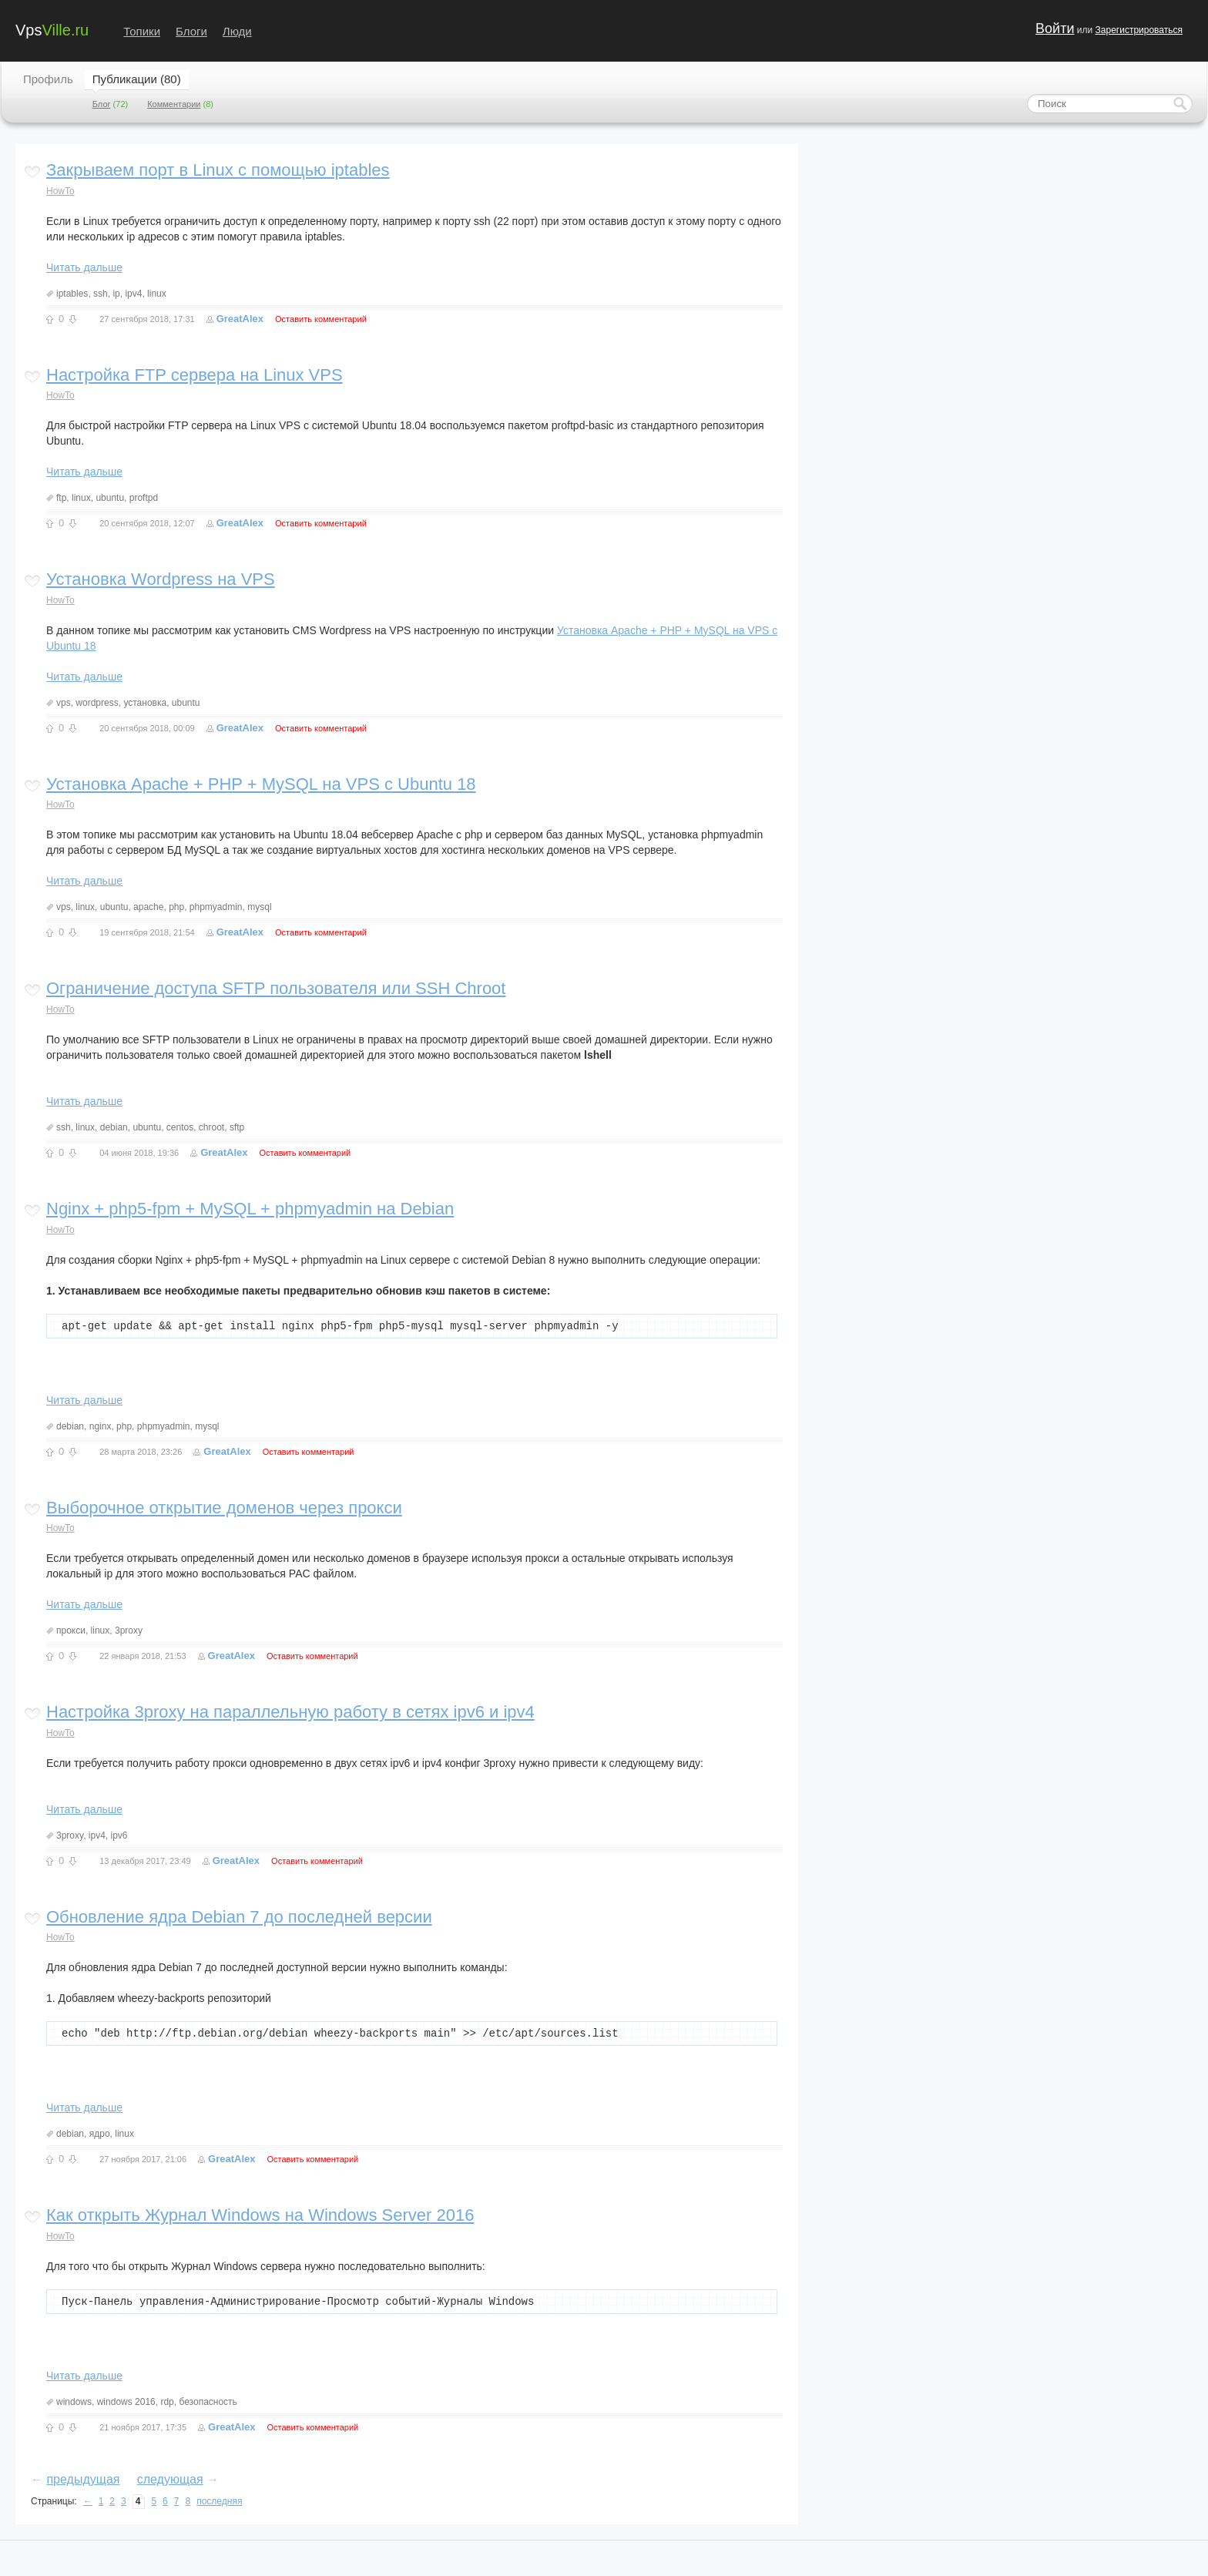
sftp (237, 1127)
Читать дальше (84, 267)
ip (115, 293)
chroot (211, 1127)
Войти (1054, 28)
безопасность (208, 2401)
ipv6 (119, 1835)
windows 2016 (126, 2401)
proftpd (143, 497)
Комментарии (173, 104)
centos (179, 1127)
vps (63, 702)
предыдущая (82, 2479)
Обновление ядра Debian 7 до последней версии (239, 1916)
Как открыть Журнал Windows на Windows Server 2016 (260, 2215)
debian (114, 1127)
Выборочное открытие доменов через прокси (224, 1507)
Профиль (48, 79)
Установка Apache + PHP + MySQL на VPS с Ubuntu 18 (261, 784)
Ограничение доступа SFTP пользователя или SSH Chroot (275, 988)
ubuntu (110, 497)
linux (156, 293)
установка (144, 702)
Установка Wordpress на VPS (160, 579)
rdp (166, 2401)
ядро (99, 2133)
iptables (72, 293)
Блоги (191, 31)
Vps (52, 29)
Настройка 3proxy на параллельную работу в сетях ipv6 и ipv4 (290, 1711)
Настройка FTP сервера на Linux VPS (194, 375)
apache (148, 907)
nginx (100, 1426)
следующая (170, 2479)
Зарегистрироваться (1139, 30)
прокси (71, 1630)
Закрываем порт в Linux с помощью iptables (218, 170)
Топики (141, 31)
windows (74, 2401)
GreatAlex (239, 318)
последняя (219, 2501)
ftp (61, 497)
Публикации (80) (136, 79)
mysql (259, 907)
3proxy (129, 1630)
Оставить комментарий (321, 319)
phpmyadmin (216, 907)
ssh (100, 293)
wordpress (97, 702)
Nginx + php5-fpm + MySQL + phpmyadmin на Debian (250, 1208)
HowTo (60, 191)
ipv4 (133, 293)
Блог (101, 104)
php (176, 907)
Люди (237, 31)
